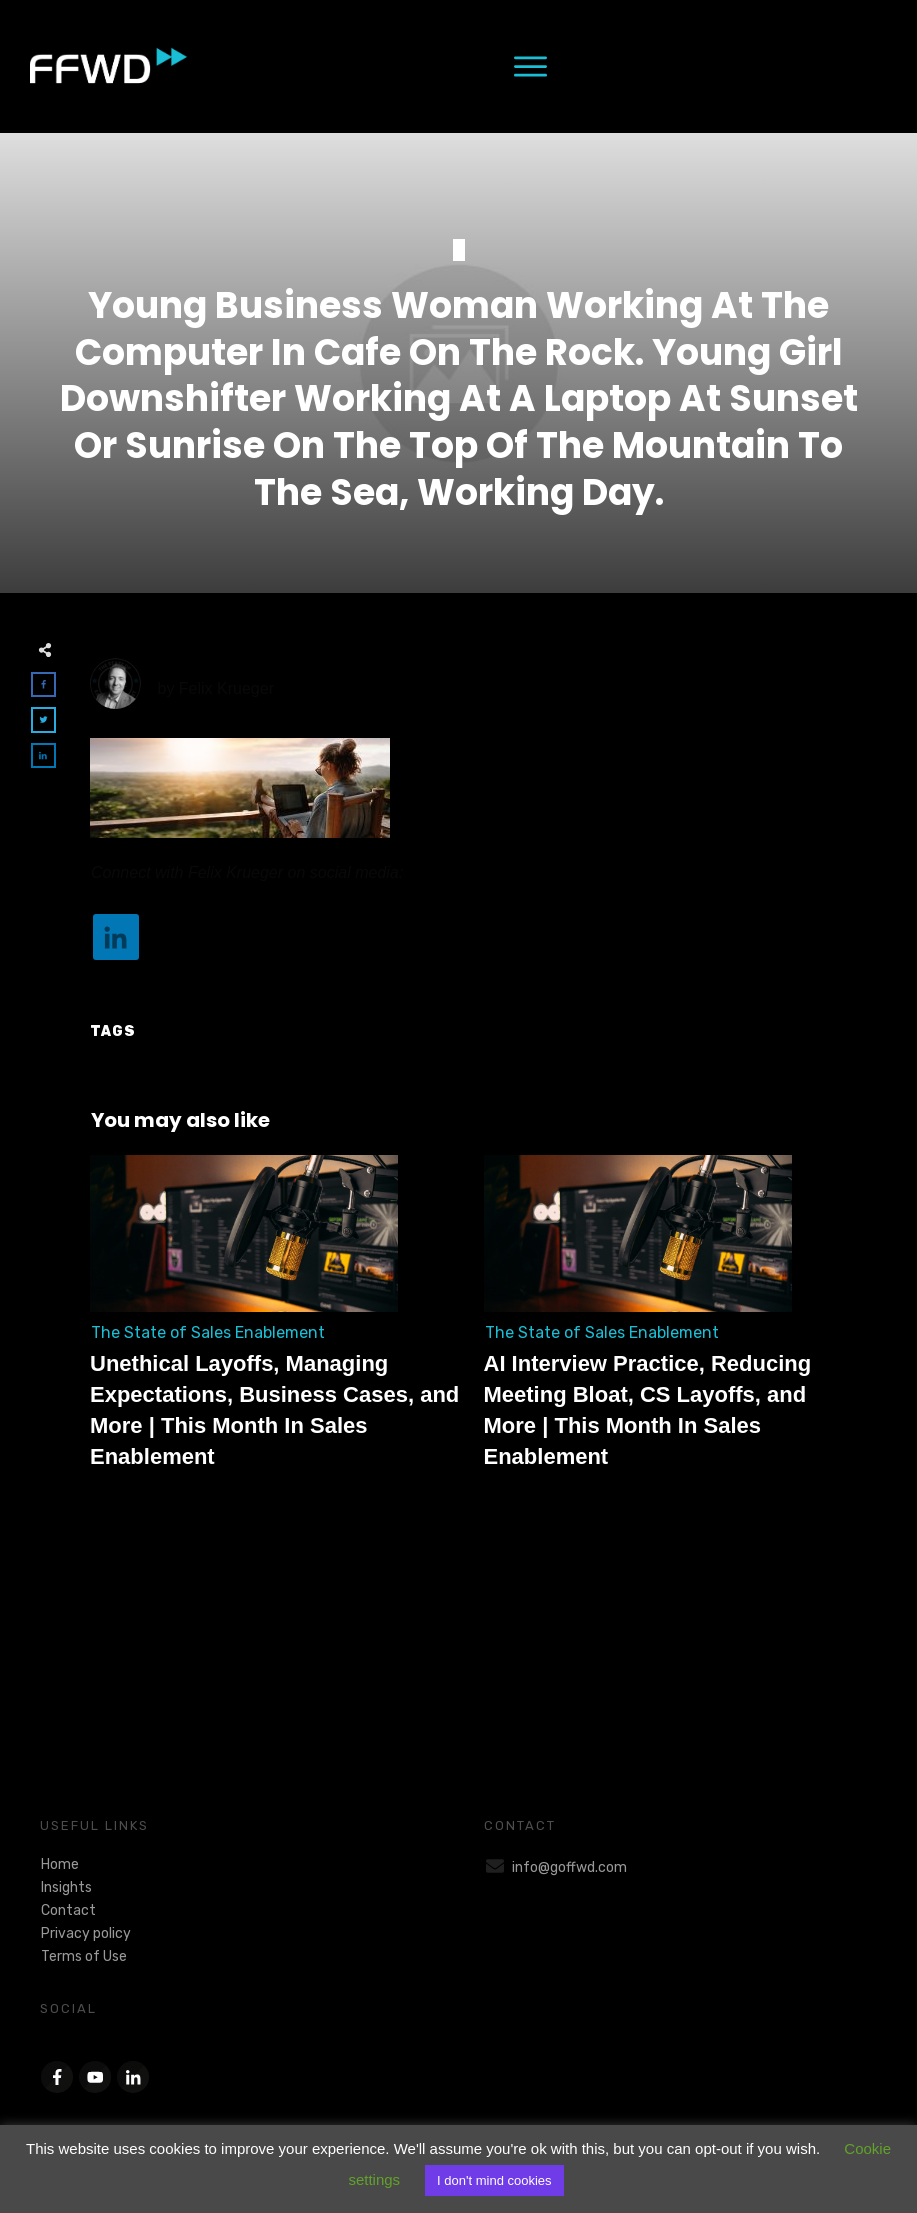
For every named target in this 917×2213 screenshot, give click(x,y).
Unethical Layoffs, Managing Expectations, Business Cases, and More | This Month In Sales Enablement (277, 1323)
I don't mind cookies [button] (494, 2180)
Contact (68, 1910)
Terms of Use (84, 1956)
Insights (66, 1887)
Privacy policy (86, 1933)
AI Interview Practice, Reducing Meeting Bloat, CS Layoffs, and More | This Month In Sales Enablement (671, 1323)
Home (60, 1864)
